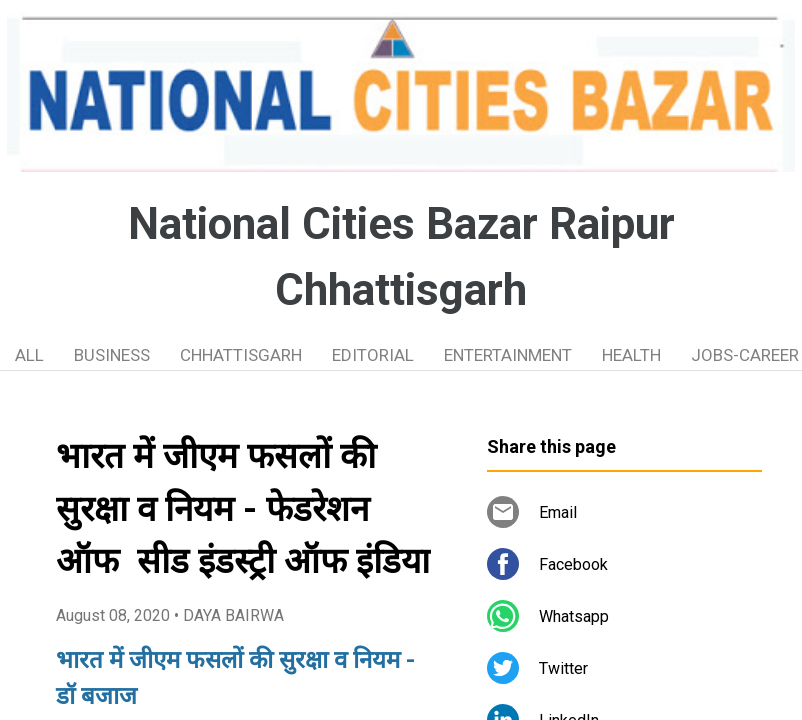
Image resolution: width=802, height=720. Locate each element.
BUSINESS (112, 355)
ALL (29, 355)
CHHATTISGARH (241, 355)
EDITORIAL (373, 355)
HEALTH (631, 355)
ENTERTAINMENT (508, 355)
